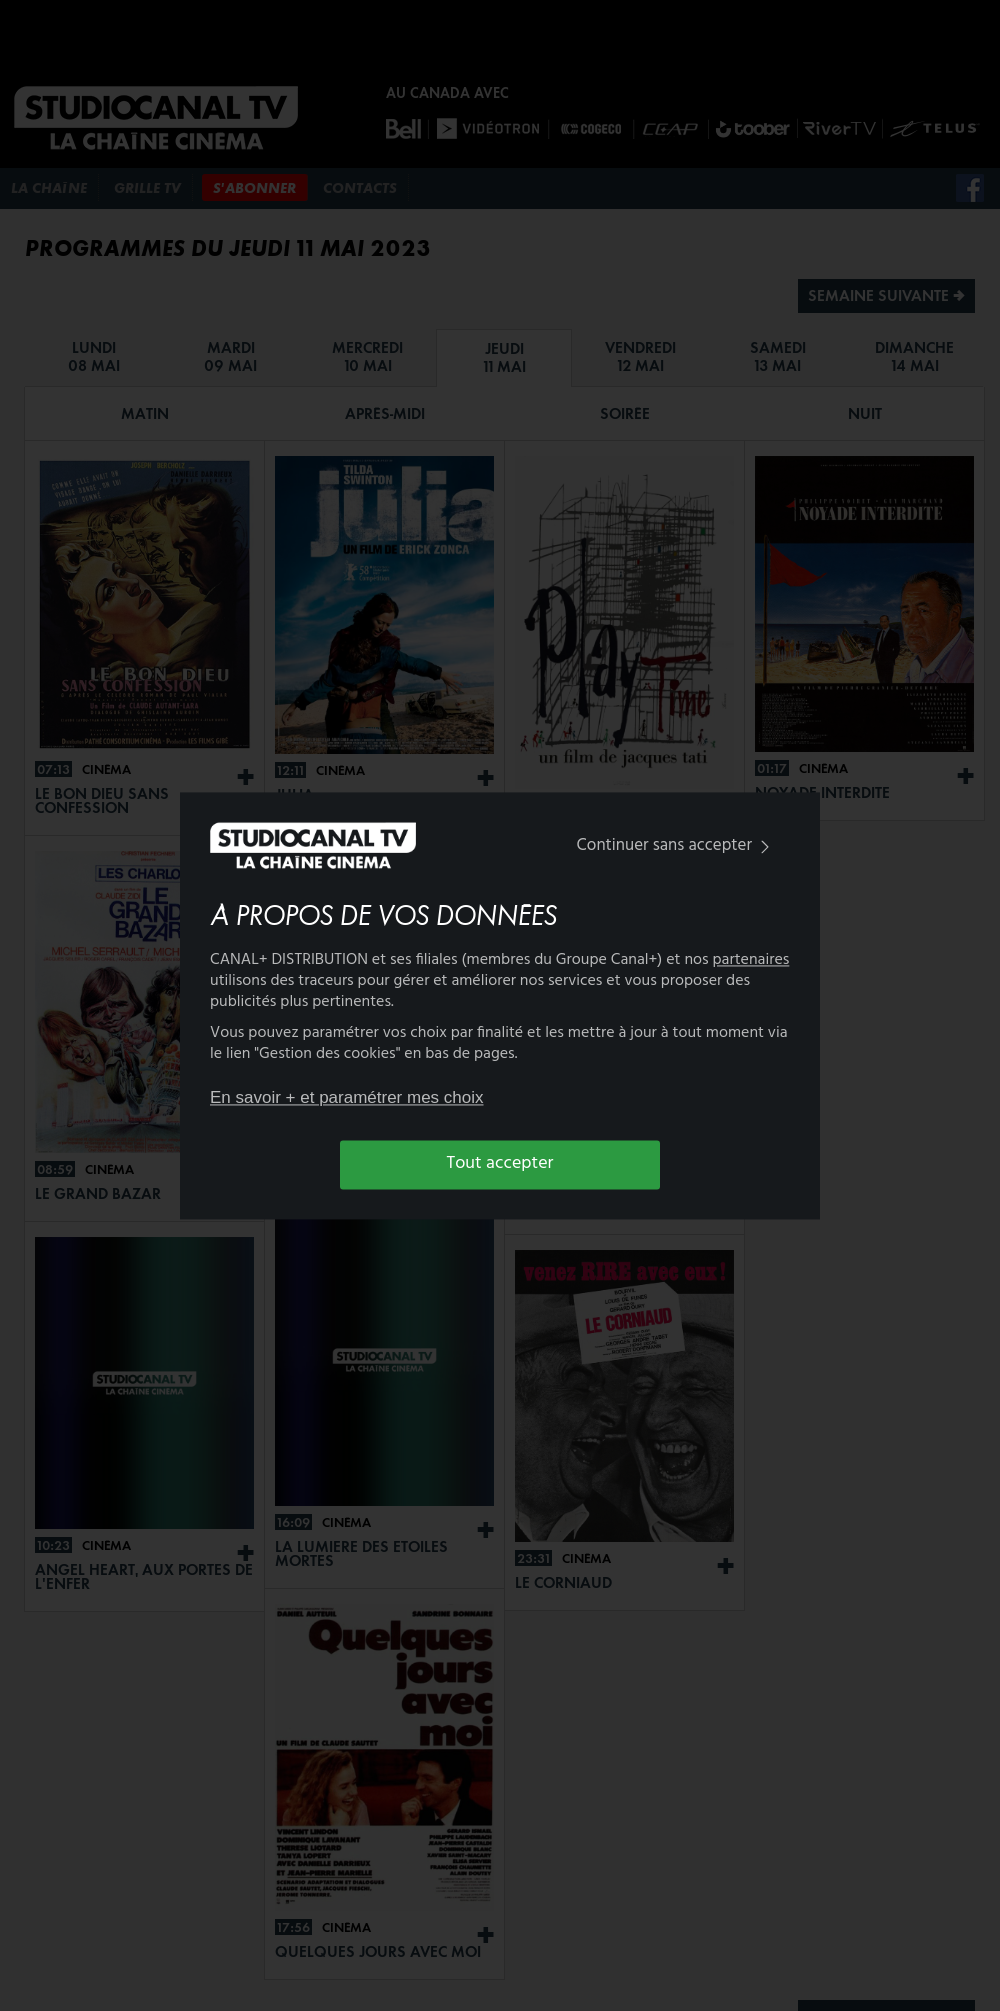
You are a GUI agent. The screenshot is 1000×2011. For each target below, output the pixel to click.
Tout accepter (500, 1164)
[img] (765, 847)
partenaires (751, 960)
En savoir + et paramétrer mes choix (347, 1098)
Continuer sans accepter (677, 846)
